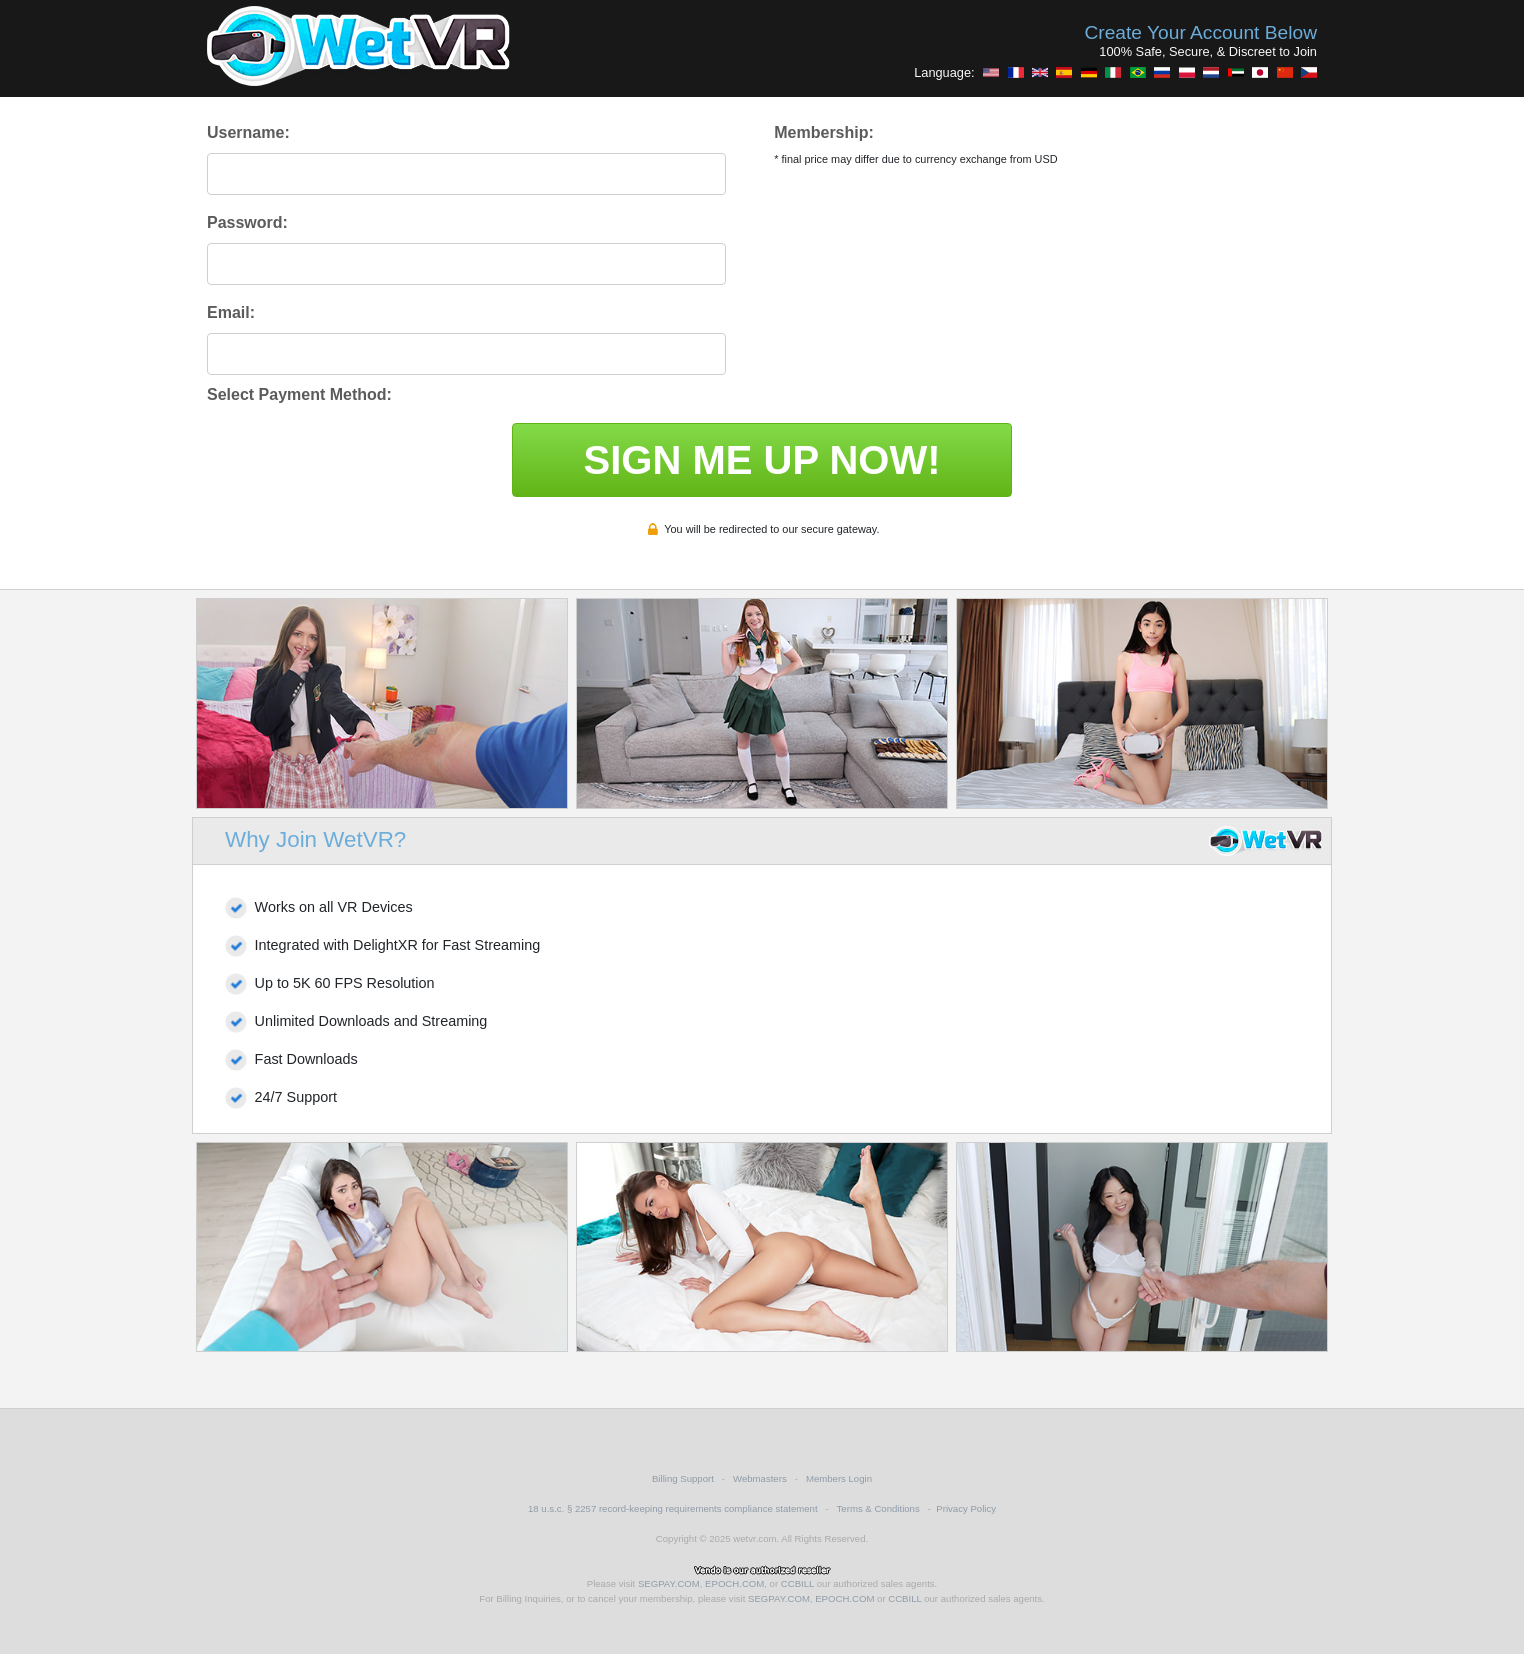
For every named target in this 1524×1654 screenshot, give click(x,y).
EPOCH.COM (734, 1583)
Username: (248, 132)
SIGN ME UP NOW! (761, 460)
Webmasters (760, 1478)
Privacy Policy (966, 1508)
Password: (247, 222)
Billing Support (683, 1478)
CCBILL (797, 1583)
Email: (231, 312)
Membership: (824, 132)
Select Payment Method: (299, 394)
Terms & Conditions (878, 1508)
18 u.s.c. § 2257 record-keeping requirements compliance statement (673, 1508)
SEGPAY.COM (669, 1583)
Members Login (839, 1478)
